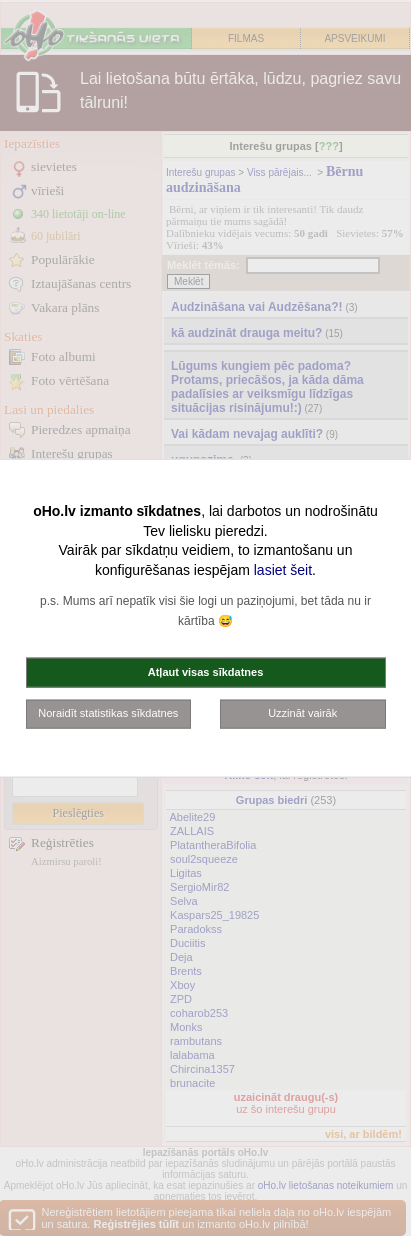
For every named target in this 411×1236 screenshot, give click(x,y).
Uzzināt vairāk (302, 713)
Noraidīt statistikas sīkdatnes (108, 713)
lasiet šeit (283, 569)
